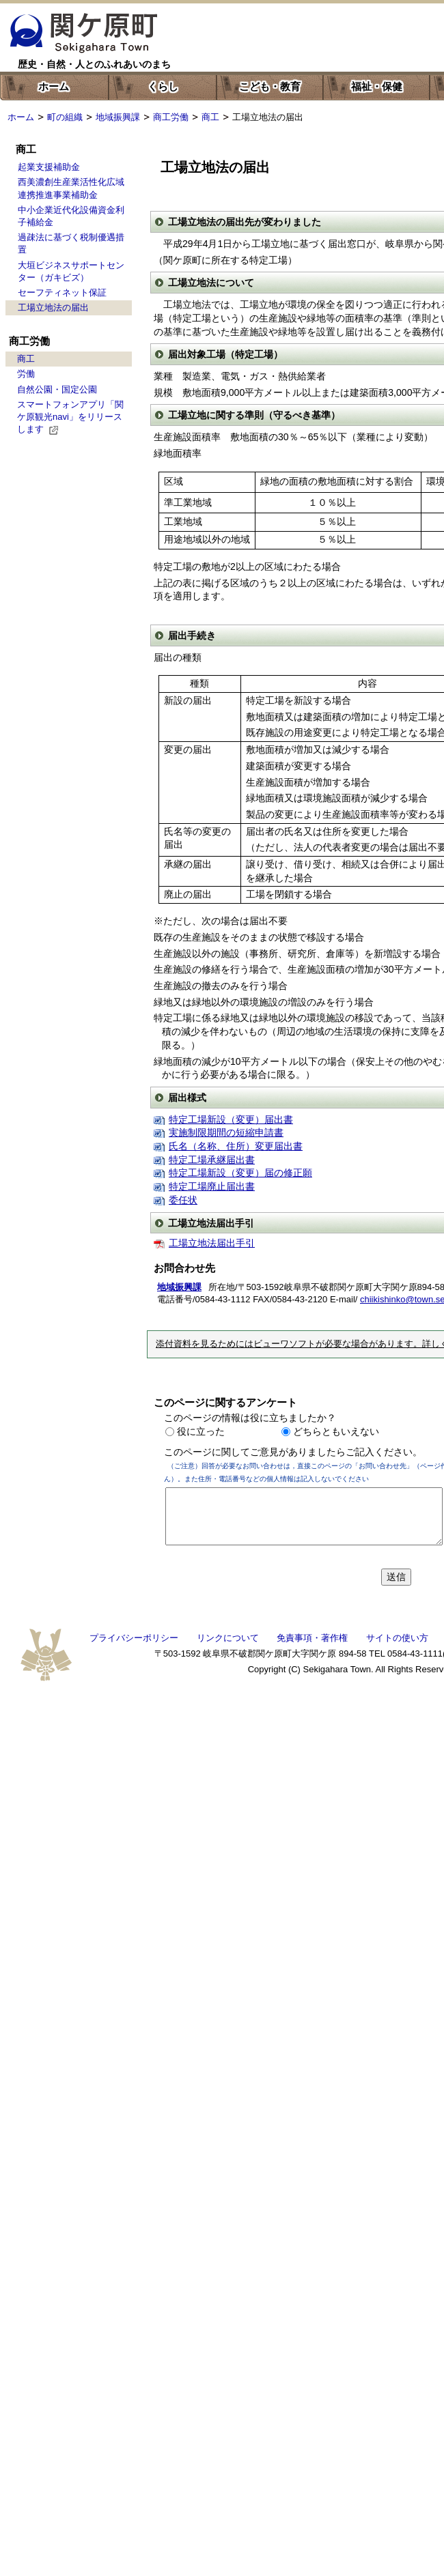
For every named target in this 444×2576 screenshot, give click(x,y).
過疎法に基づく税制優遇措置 (71, 243)
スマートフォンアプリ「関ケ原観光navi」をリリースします (70, 417)
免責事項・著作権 (312, 1638)
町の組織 (65, 117)
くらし (163, 86)
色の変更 (243, 49)
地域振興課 (118, 117)
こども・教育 (270, 86)
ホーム (53, 86)
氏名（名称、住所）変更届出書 (236, 1146)
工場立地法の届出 (53, 307)
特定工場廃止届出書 (212, 1186)
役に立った (201, 1431)
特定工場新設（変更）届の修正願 (240, 1172)
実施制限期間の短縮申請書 (226, 1132)
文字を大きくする (327, 49)
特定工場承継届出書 (212, 1159)
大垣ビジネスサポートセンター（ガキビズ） (71, 271)
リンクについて (228, 1638)
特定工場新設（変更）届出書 (231, 1119)
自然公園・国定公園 (57, 389)
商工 (210, 117)
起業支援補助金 (49, 167)
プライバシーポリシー (133, 1638)
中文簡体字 (349, 25)
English (234, 23)
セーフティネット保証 (62, 292)
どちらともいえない (336, 1431)
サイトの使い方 (397, 1638)
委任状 (183, 1199)
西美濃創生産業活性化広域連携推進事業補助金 (71, 188)
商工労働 (171, 117)
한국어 (287, 25)
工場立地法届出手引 (212, 1242)
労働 (26, 374)
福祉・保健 (376, 86)
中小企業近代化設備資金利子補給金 (71, 216)
